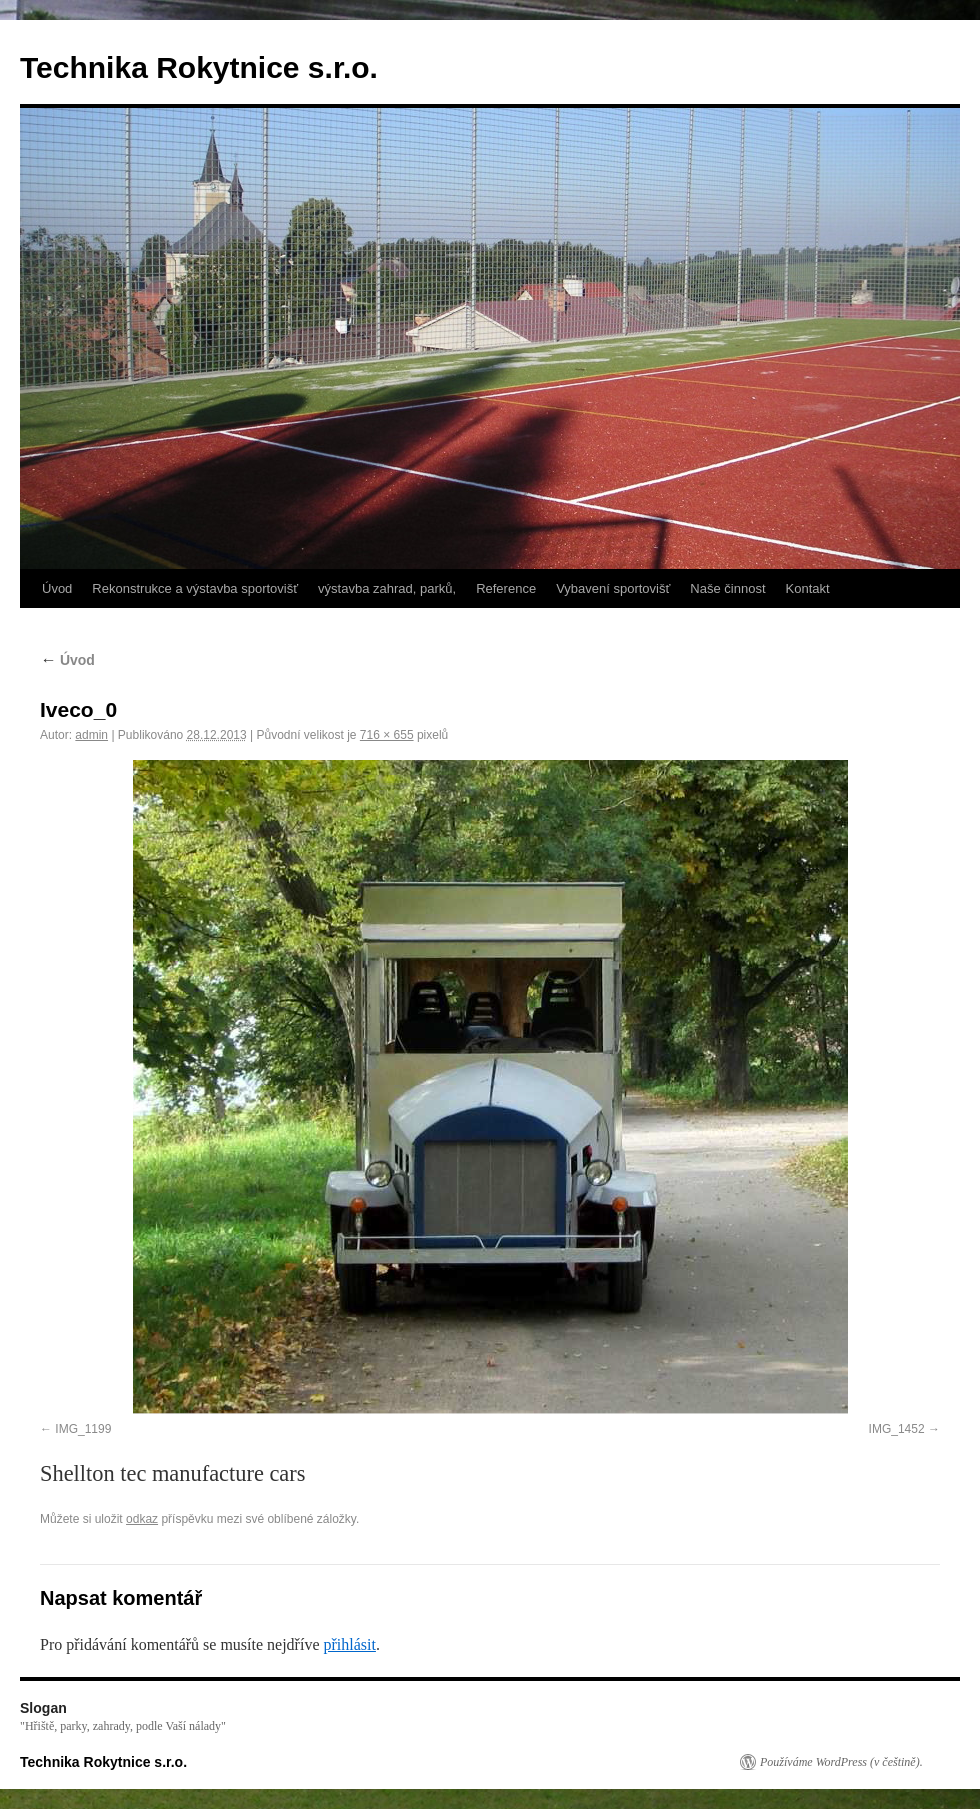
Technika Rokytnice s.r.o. (199, 67)
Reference (506, 588)
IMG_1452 (897, 1429)
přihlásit (349, 1644)
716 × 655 (387, 735)
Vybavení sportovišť (613, 588)
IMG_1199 (83, 1429)
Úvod (57, 588)
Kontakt (808, 588)
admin (91, 735)
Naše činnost (727, 588)
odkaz (142, 1519)
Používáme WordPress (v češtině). (841, 1762)
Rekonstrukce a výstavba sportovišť (195, 588)
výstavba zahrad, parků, (387, 588)
